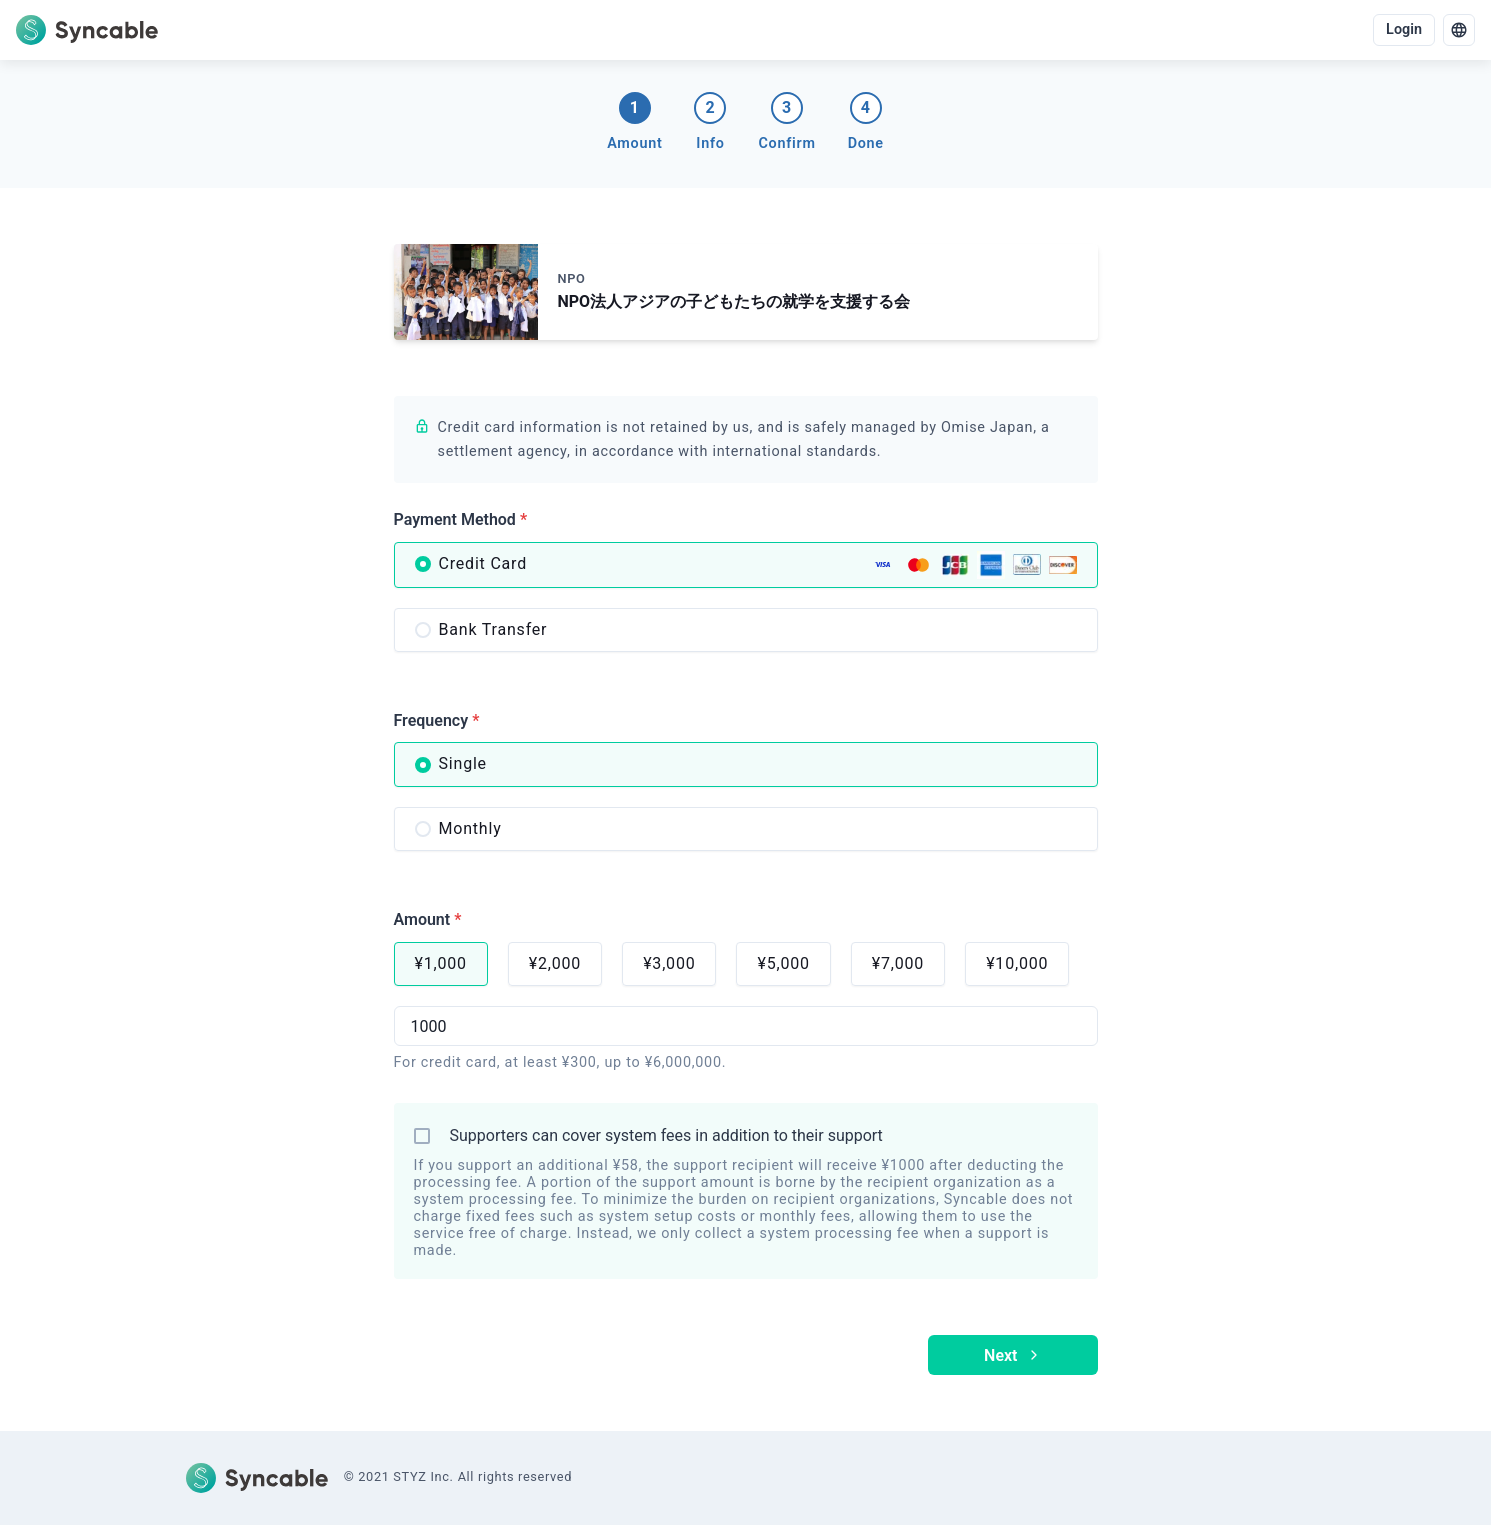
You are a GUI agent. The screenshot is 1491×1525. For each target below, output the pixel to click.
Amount (428, 919)
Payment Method (461, 519)
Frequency (437, 720)
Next (1012, 1355)
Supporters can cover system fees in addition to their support (666, 1135)
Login (1404, 29)
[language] (1459, 30)
